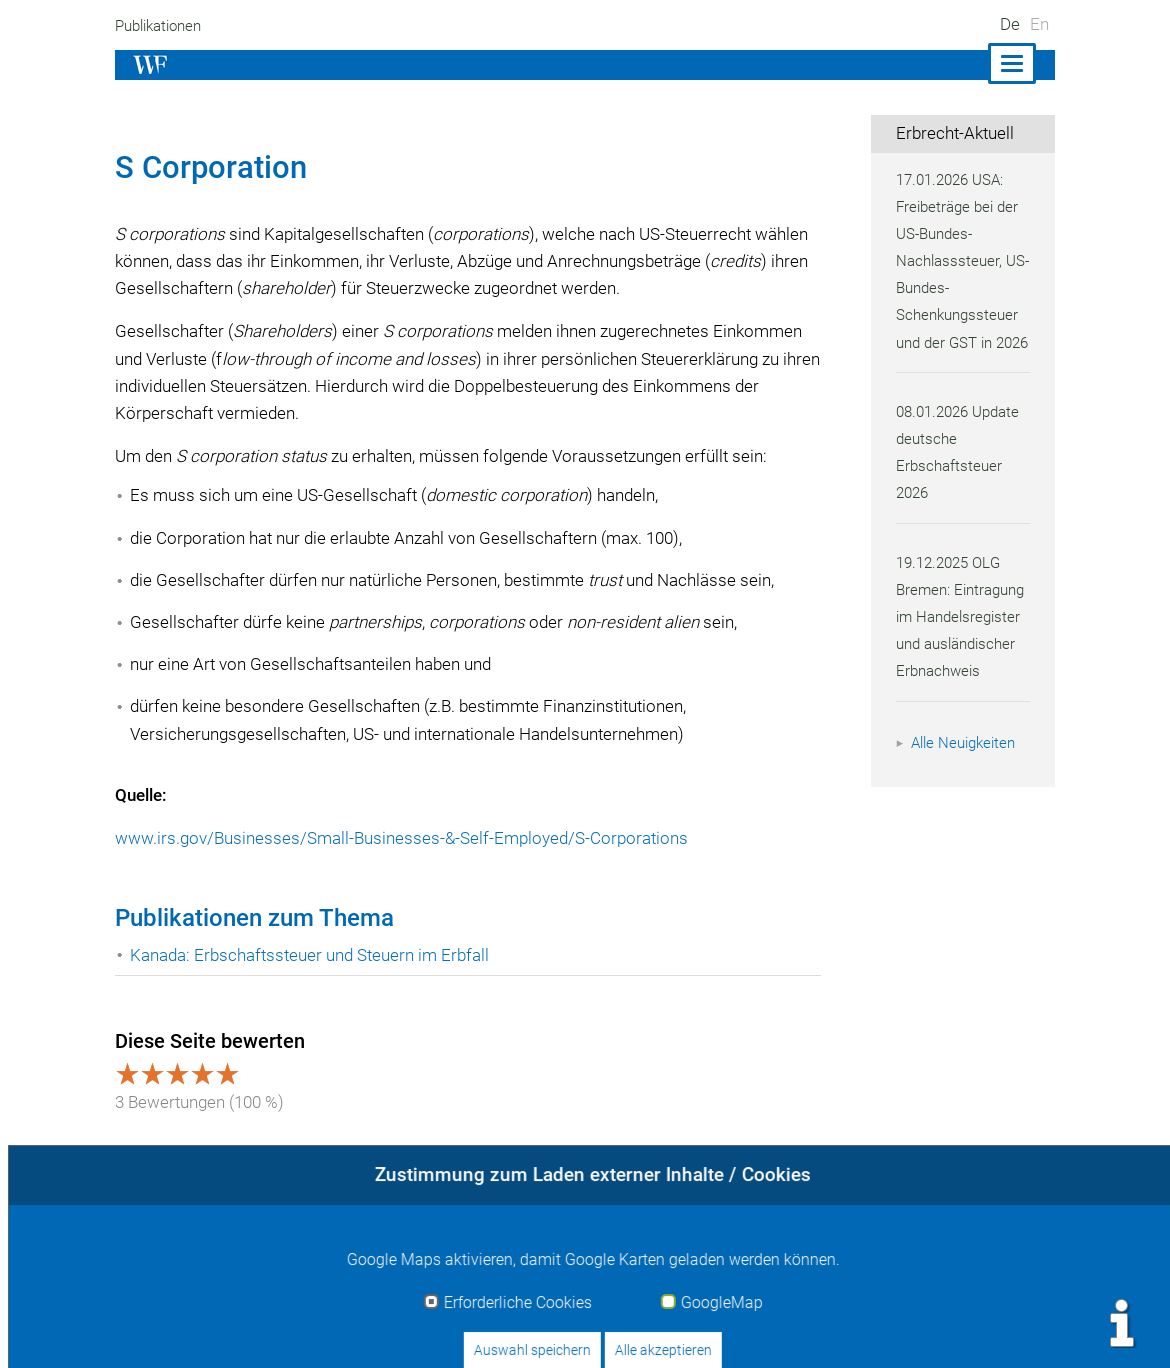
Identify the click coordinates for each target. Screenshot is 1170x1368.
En (1039, 24)
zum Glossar (174, 1164)
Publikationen (161, 26)
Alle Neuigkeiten (966, 770)
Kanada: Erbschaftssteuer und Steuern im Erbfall (313, 955)
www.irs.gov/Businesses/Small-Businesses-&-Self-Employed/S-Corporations (402, 838)
